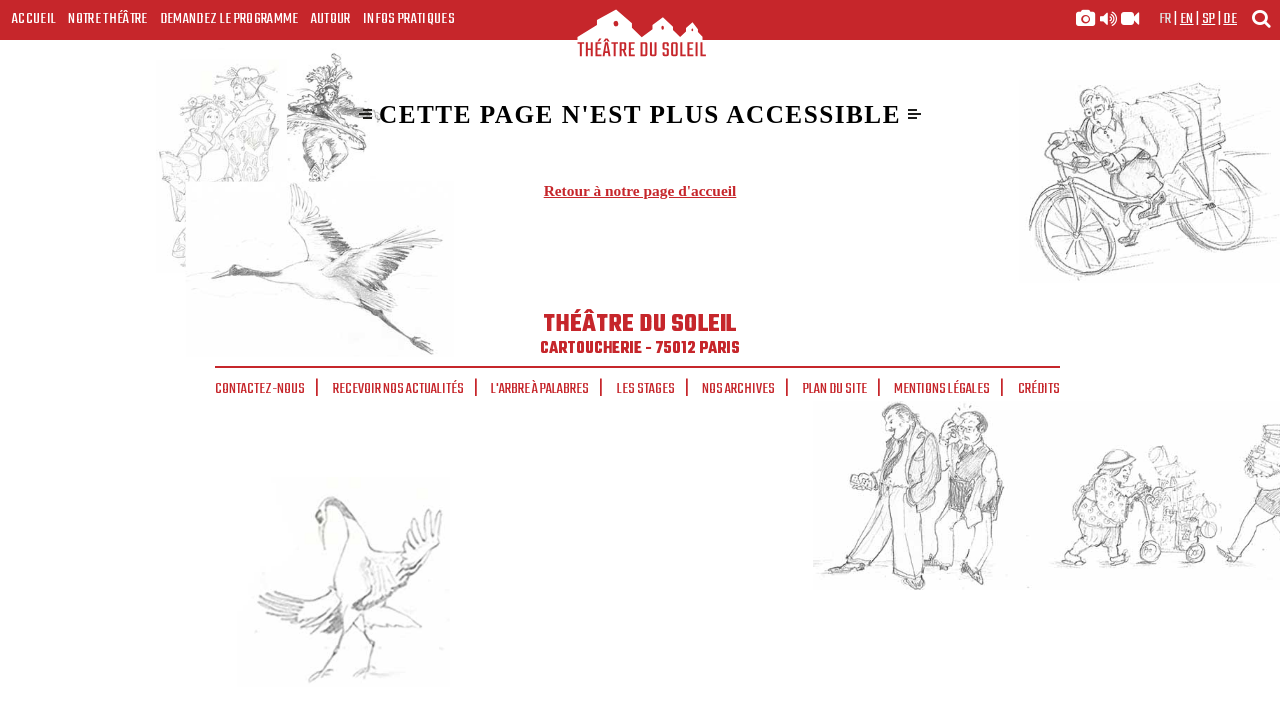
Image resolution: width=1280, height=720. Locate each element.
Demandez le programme (229, 19)
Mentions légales (942, 389)
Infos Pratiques (409, 19)
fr (1165, 19)
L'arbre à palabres (540, 389)
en (1187, 19)
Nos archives (738, 389)
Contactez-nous (260, 389)
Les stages (646, 389)
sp (1209, 19)
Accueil (34, 19)
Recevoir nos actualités (398, 389)
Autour (331, 19)
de (1230, 19)
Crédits (1039, 389)
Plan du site (835, 389)
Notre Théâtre (107, 19)
